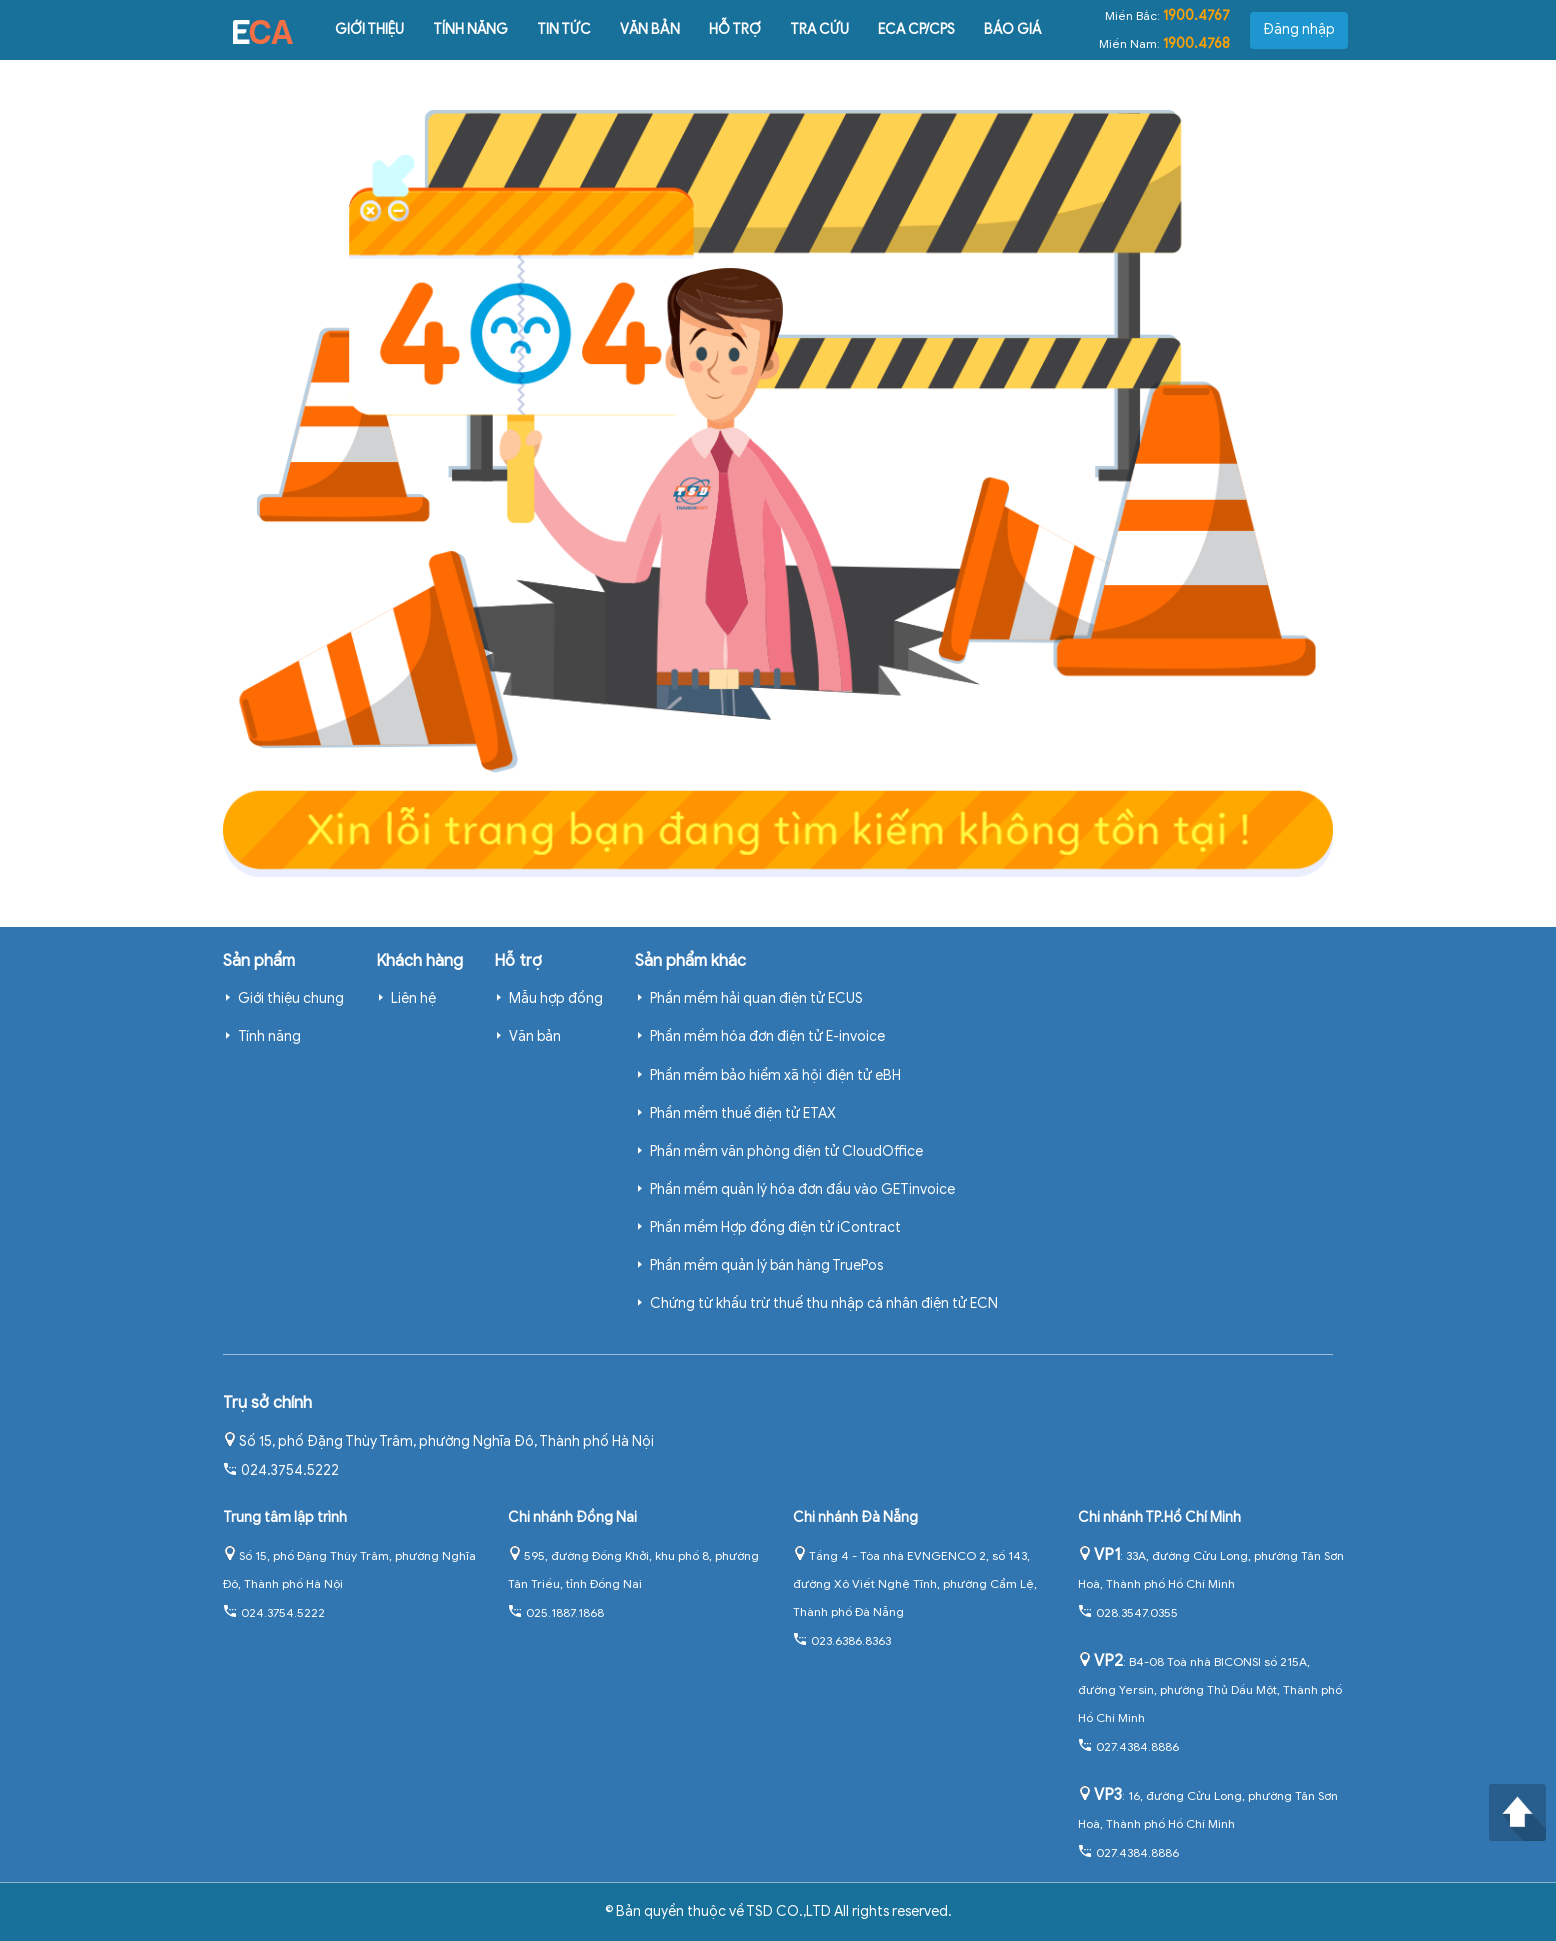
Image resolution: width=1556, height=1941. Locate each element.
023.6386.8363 (842, 1640)
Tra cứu (819, 29)
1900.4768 (1196, 43)
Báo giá (1012, 29)
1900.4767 (1196, 15)
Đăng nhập (1299, 29)
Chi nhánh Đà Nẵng (855, 1517)
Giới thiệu (369, 29)
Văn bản (650, 29)
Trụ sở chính (267, 1403)
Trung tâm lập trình (285, 1517)
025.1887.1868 (556, 1612)
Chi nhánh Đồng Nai (572, 1517)
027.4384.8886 (1128, 1746)
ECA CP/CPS (916, 29)
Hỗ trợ (735, 29)
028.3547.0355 (1128, 1612)
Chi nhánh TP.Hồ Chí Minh (1159, 1517)
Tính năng (470, 29)
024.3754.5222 (281, 1470)
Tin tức (564, 29)
